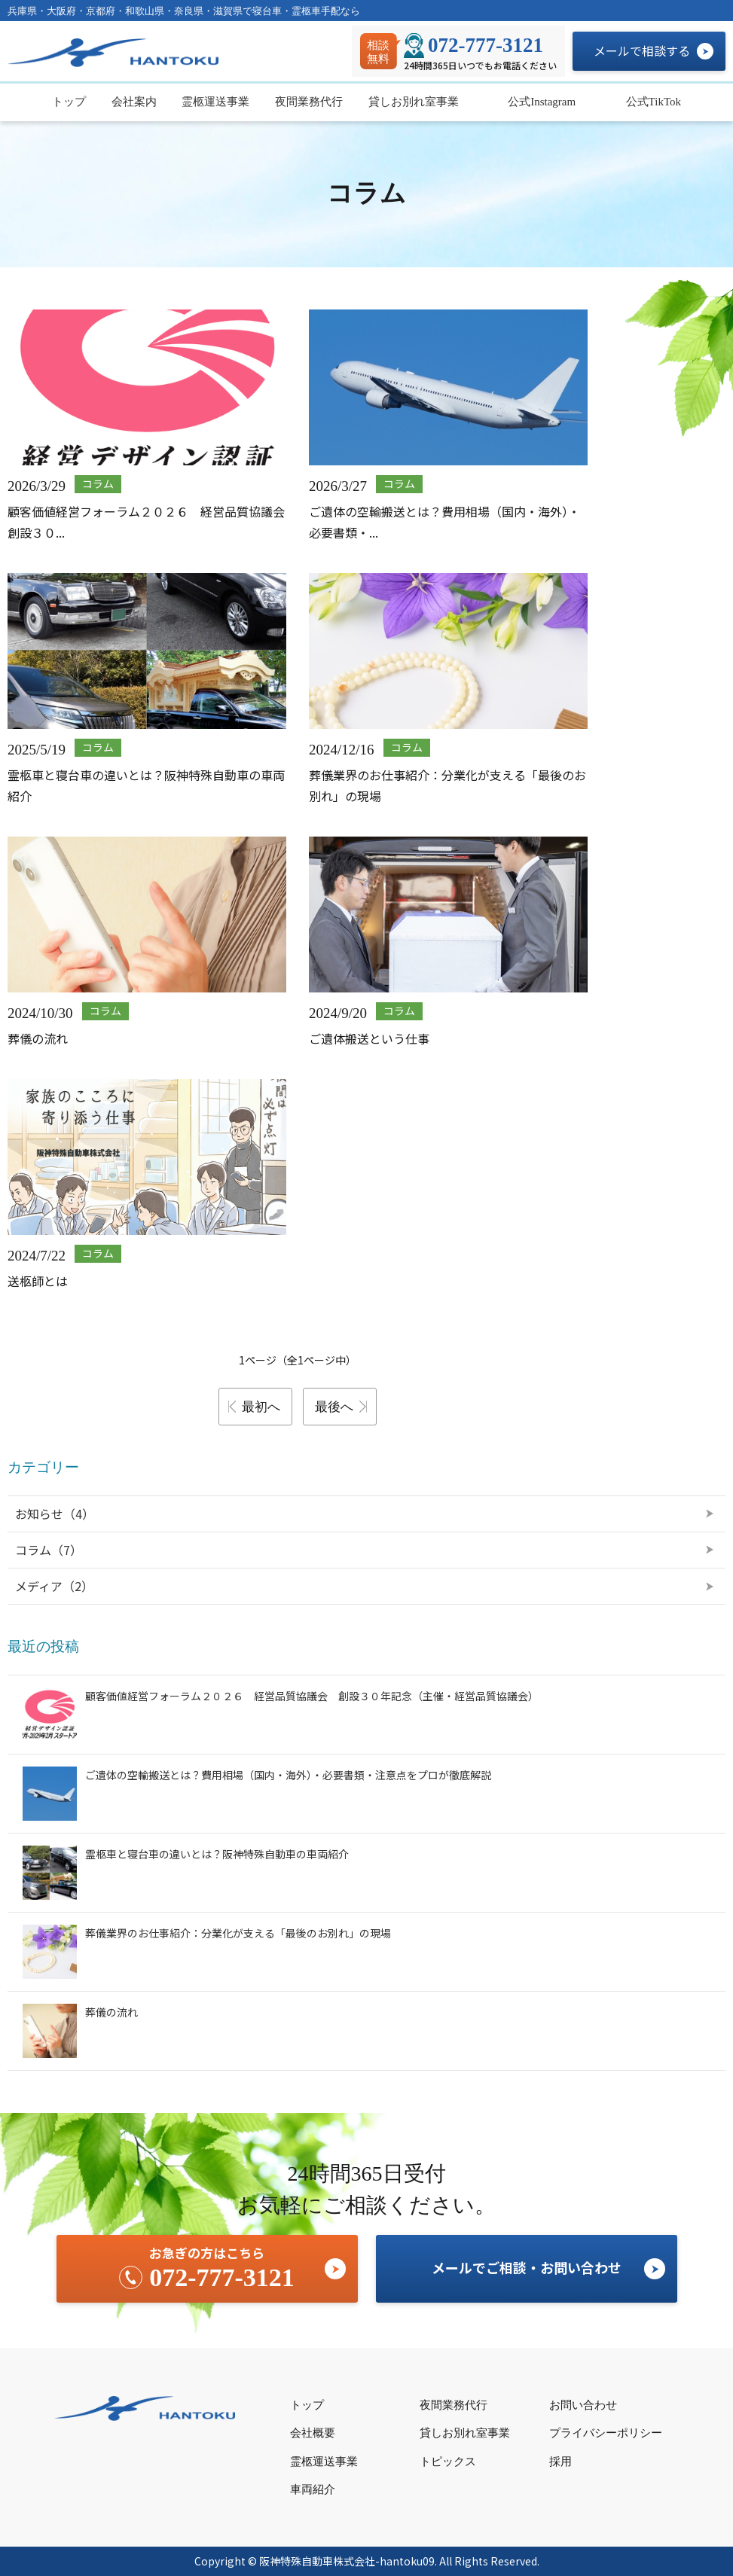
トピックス (448, 2462)
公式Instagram (540, 102)
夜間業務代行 (309, 102)
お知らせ (54, 1513)
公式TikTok (652, 102)
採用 (560, 2462)
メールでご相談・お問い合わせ (527, 2267)
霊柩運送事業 (215, 102)
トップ (69, 102)
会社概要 (312, 2433)
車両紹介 (312, 2489)
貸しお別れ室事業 (413, 102)
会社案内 (134, 102)
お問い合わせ (583, 2405)
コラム (48, 1550)
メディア (54, 1586)
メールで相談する (642, 50)
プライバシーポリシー (605, 2433)
